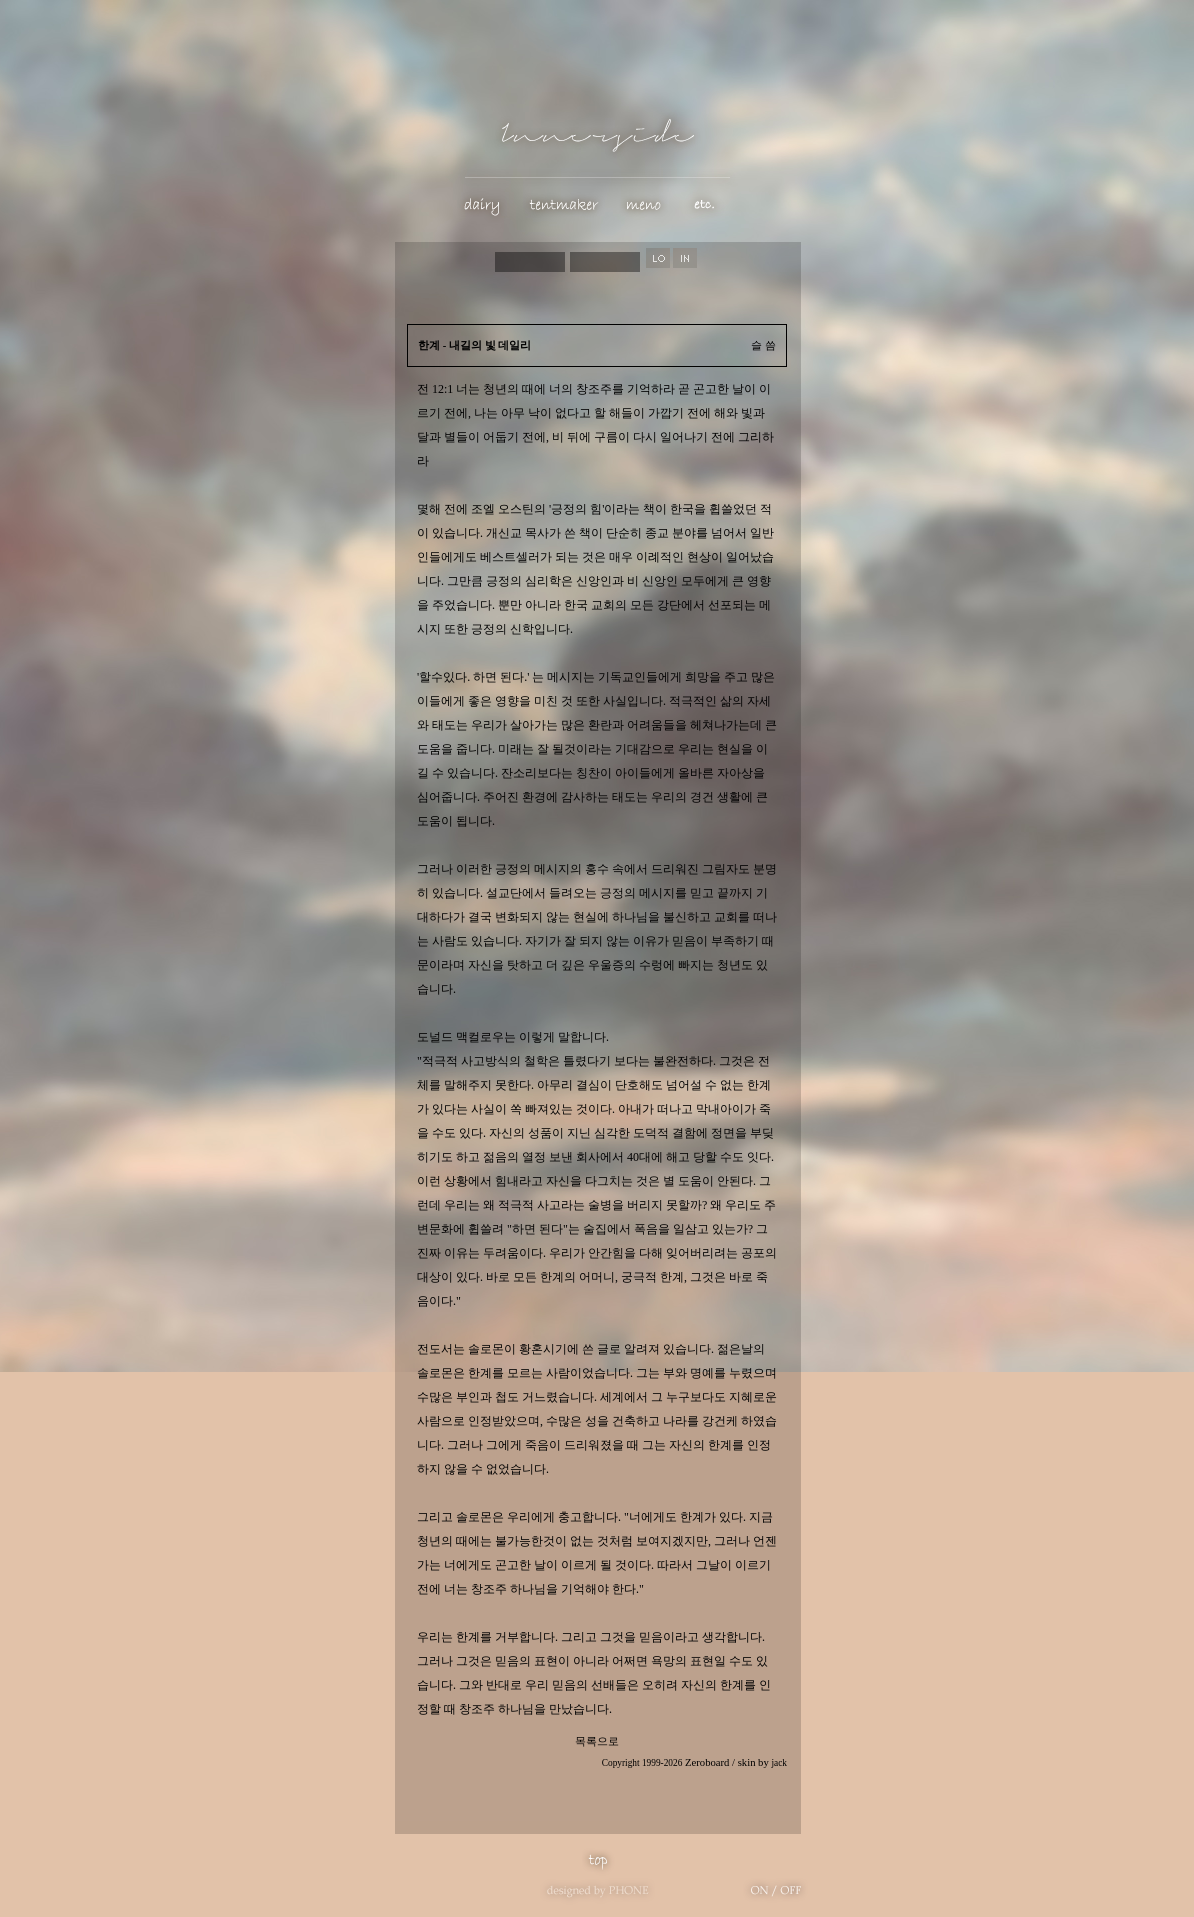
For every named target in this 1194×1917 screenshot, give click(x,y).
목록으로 (597, 1741)
